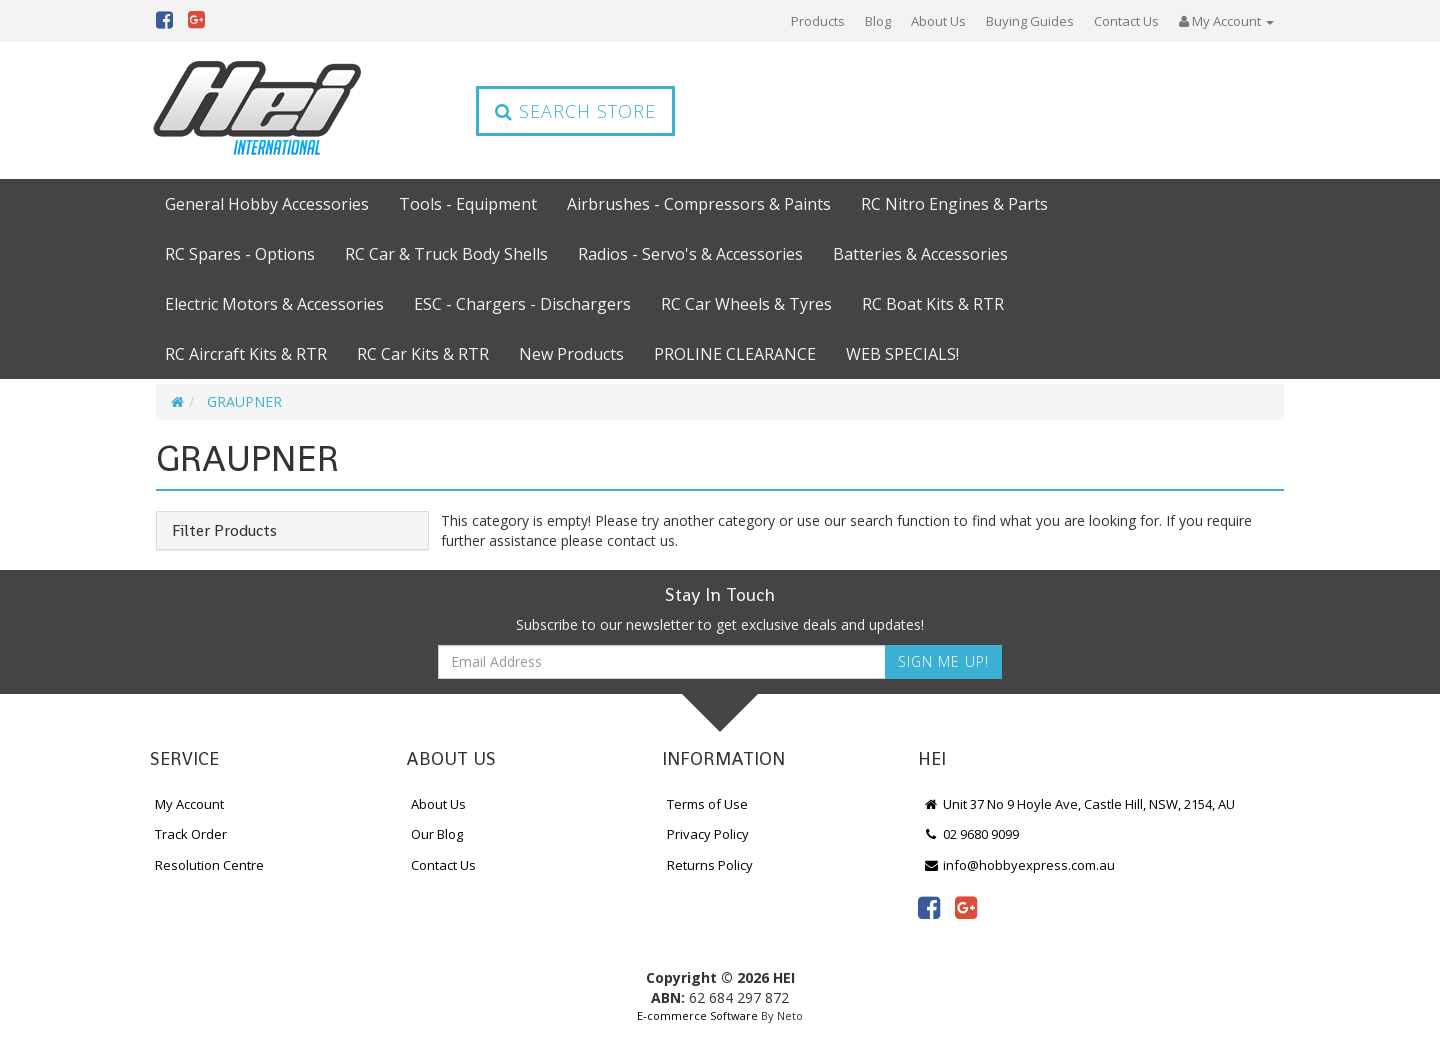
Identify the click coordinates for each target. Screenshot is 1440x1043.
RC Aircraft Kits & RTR (246, 354)
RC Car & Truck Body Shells (446, 254)
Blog (878, 21)
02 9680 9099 (971, 834)
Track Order (191, 834)
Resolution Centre (209, 865)
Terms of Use (707, 804)
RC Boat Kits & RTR (933, 304)
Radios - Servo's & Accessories (690, 254)
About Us (938, 21)
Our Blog (437, 834)
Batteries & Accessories (920, 254)
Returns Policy (710, 865)
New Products (571, 354)
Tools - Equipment (468, 204)
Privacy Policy (708, 834)
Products (818, 21)
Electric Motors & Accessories (274, 304)
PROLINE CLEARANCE (735, 354)
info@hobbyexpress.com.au (1019, 865)
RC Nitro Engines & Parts (954, 204)
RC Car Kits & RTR (423, 354)
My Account (189, 804)
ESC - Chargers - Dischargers (522, 304)
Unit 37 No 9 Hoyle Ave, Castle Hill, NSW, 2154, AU (1079, 804)
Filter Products (224, 531)
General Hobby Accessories (267, 204)
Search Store (575, 111)
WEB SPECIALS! (902, 354)
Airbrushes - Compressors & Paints (699, 204)
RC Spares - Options (240, 254)
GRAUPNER (244, 401)
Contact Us (1126, 21)
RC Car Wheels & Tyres (746, 304)
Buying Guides (1030, 21)
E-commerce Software (697, 1015)
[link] (929, 907)
